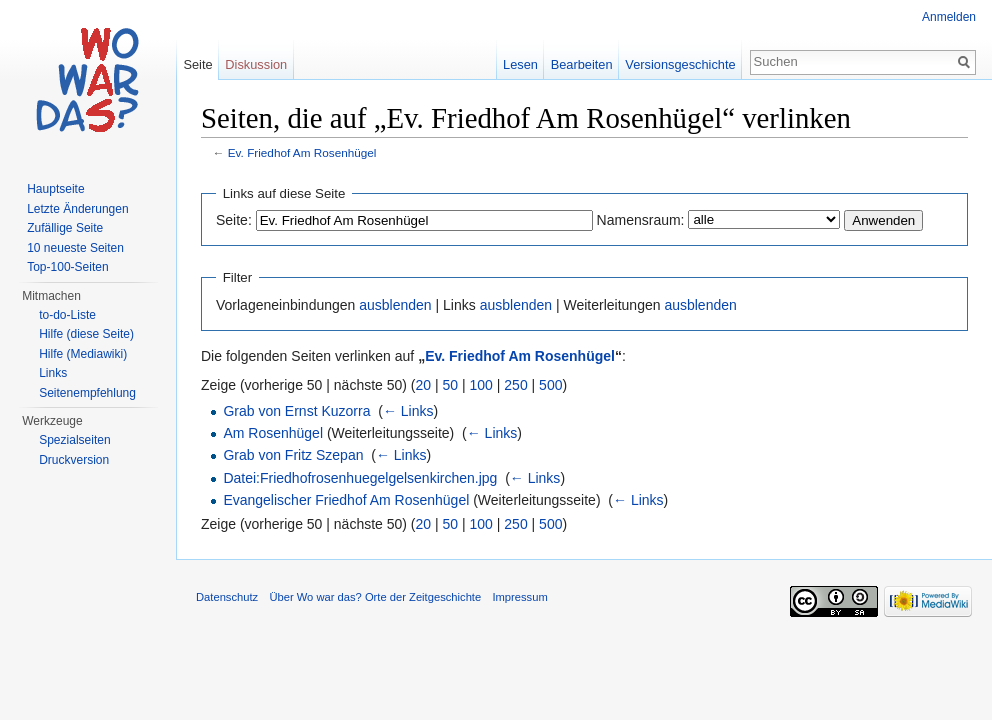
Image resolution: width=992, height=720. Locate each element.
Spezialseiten (74, 440)
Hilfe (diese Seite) (86, 334)
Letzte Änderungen (77, 209)
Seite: (234, 220)
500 (550, 385)
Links (53, 373)
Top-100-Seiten (67, 267)
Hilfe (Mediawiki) (83, 354)
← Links (408, 411)
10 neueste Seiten (75, 248)
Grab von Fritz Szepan (293, 455)
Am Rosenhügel (273, 433)
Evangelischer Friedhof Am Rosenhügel (346, 500)
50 (451, 385)
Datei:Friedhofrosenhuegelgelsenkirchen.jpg (360, 478)
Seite (197, 64)
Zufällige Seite (65, 228)
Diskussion (256, 64)
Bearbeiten (582, 64)
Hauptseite (55, 189)
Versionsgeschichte (680, 64)
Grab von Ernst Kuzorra (296, 411)
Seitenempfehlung (87, 393)
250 (515, 385)
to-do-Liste (67, 315)
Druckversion (74, 460)
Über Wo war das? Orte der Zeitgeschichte (375, 597)
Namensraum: (641, 220)
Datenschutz (227, 597)
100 (481, 385)
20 (424, 385)
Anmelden (949, 17)
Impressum (519, 597)
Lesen (520, 64)
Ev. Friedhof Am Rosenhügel (302, 152)
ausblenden (395, 305)
